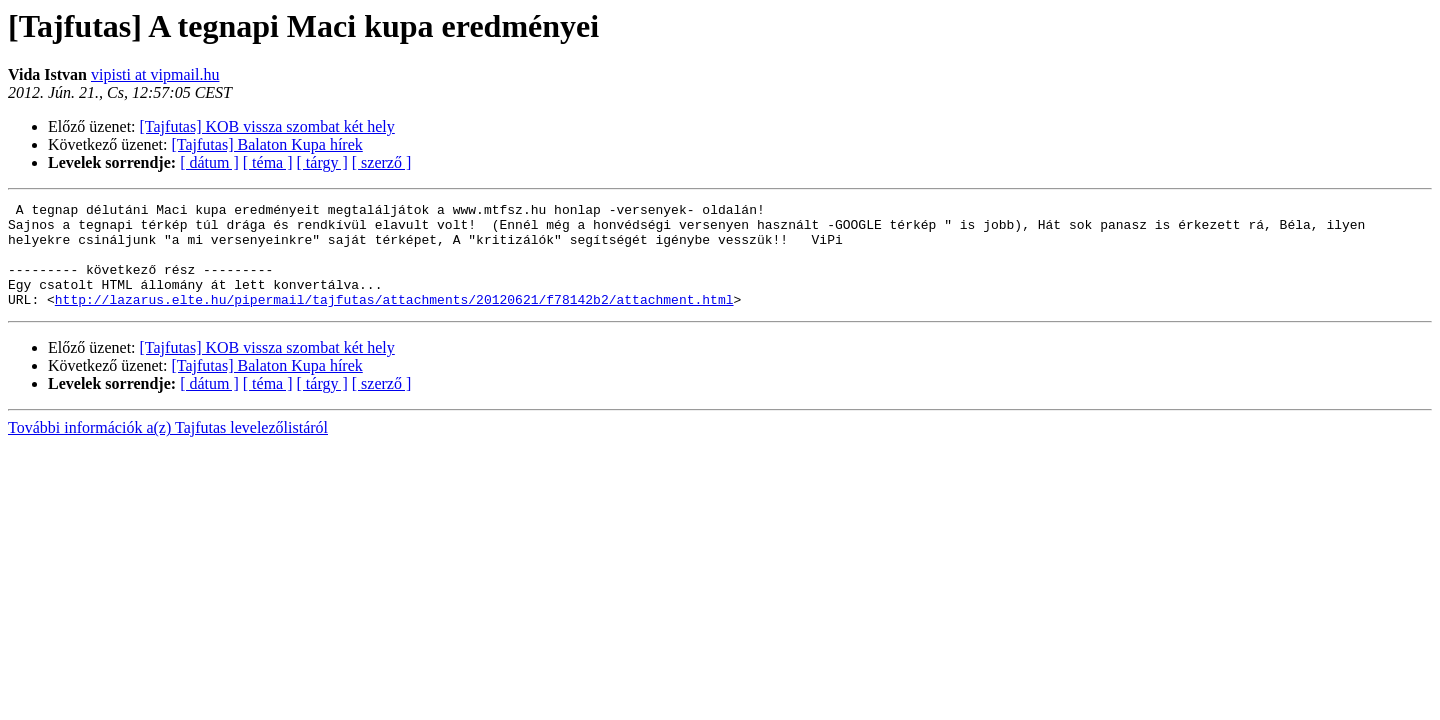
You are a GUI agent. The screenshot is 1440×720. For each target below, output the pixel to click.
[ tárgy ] (322, 162)
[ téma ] (268, 162)
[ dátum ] (209, 162)
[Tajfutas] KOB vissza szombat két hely (267, 126)
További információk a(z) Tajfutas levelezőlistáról (168, 448)
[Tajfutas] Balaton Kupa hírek (267, 144)
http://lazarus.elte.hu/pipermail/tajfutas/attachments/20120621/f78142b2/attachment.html (394, 320)
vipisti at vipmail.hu (155, 74)
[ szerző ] (382, 162)
